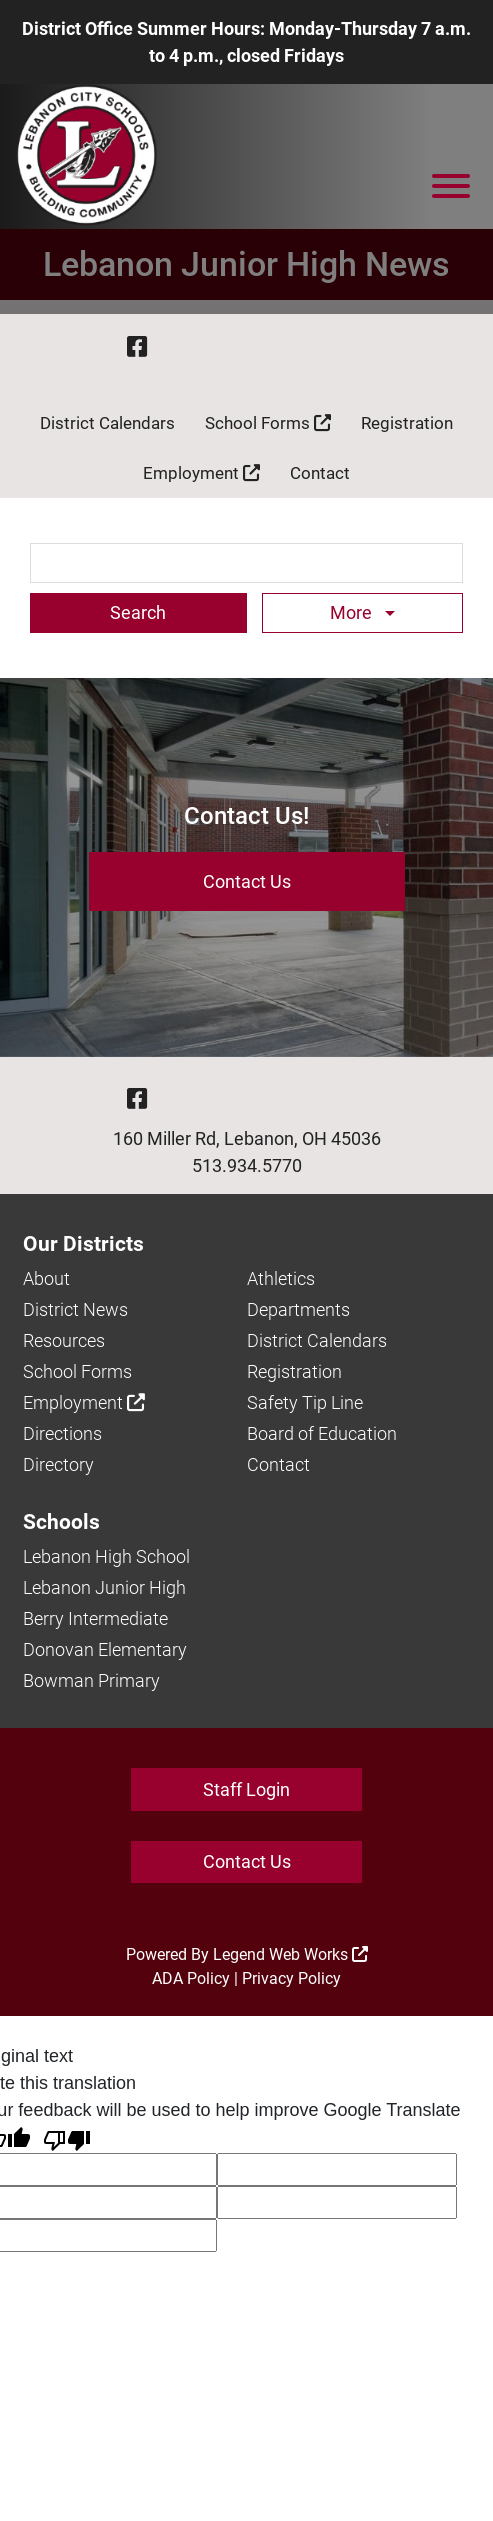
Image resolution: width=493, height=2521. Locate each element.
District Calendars (107, 423)
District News (75, 1309)
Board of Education (322, 1433)
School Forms (268, 423)
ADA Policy (191, 1978)
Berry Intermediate (95, 1618)
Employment (201, 473)
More (353, 612)
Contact (320, 473)
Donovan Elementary (105, 1649)
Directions (62, 1433)
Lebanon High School (106, 1556)
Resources (64, 1340)
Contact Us (247, 881)
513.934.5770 (247, 1165)
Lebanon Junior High (104, 1587)
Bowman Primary (91, 1680)
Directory (58, 1464)
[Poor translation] (67, 2138)
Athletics (281, 1278)
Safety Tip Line (305, 1402)
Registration (407, 423)
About (46, 1278)
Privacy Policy (291, 1978)
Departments (298, 1309)
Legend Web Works (290, 1954)
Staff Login (246, 1789)
